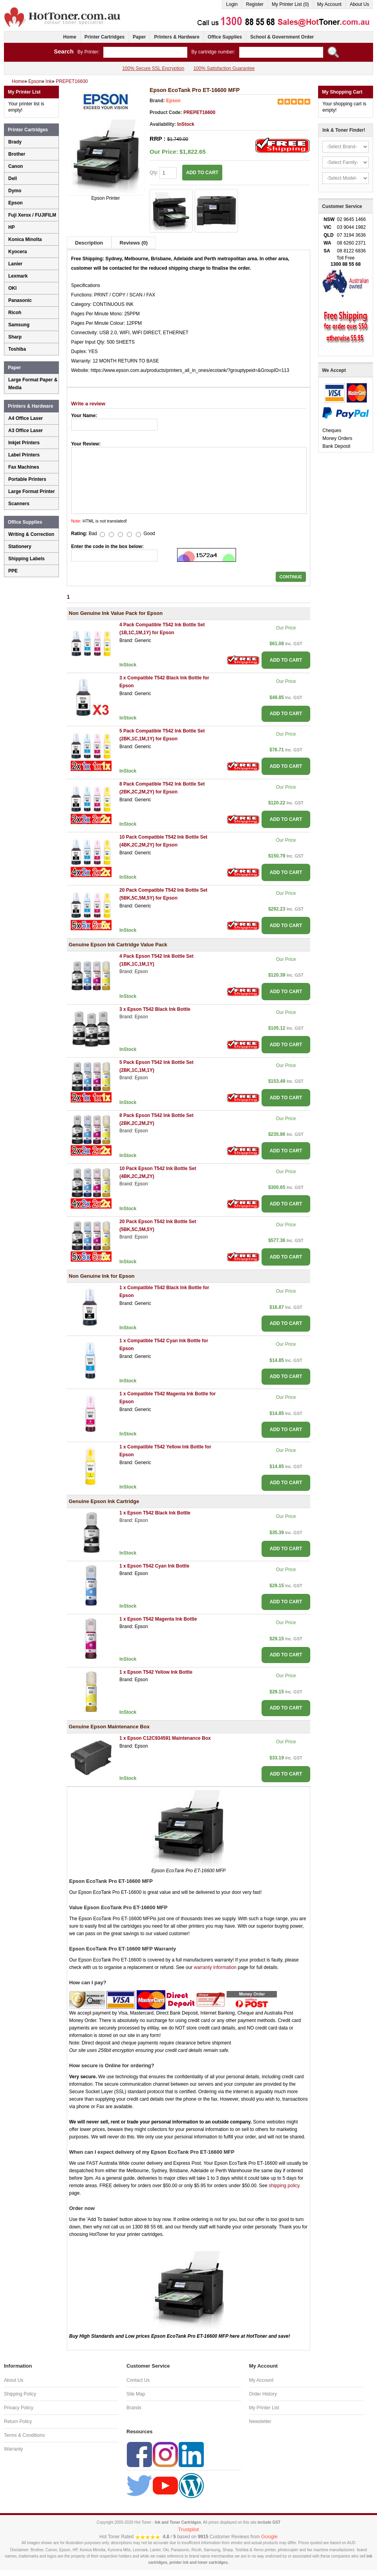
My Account (329, 4)
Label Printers (24, 455)
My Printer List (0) (290, 4)
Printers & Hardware (176, 37)
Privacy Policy (18, 2407)
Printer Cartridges (104, 37)
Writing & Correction (31, 534)
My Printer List (264, 2407)
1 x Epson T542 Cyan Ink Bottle (154, 1566)
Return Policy (18, 2421)
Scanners (18, 503)
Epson (173, 100)
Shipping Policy (20, 2394)
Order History (263, 2394)
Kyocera (17, 251)
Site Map (135, 2394)
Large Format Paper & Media (32, 383)
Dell (12, 178)
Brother (16, 154)
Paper (139, 37)
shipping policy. (284, 2185)
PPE (13, 571)
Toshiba (17, 349)
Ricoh (14, 312)
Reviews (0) (134, 243)
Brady (15, 142)
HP (11, 227)
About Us (359, 4)
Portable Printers (27, 479)
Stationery (19, 546)
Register (255, 4)
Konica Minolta (25, 239)
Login (232, 4)
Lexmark (17, 276)
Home (69, 37)
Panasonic (20, 300)
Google (269, 2536)
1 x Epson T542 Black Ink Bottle (154, 1513)
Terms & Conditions (24, 2435)
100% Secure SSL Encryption (153, 68)
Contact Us (138, 2380)
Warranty (13, 2449)
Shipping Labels (26, 558)
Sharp (15, 337)
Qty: (163, 173)
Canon (15, 166)
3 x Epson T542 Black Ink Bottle (154, 1009)
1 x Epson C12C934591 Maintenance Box (165, 1738)
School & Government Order (282, 37)
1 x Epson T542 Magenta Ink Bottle (158, 1619)
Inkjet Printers (24, 442)
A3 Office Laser (25, 430)
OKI (12, 288)
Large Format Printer (31, 491)
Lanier (15, 264)
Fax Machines (23, 467)
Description (89, 243)
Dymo (14, 190)
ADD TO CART (202, 172)
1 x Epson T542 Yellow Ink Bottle (155, 1672)
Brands (133, 2407)
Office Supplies (225, 37)
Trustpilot (188, 2529)
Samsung (18, 325)
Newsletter (260, 2421)
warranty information (215, 1967)
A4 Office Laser (25, 418)
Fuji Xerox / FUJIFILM (32, 215)
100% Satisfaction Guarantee (223, 68)
